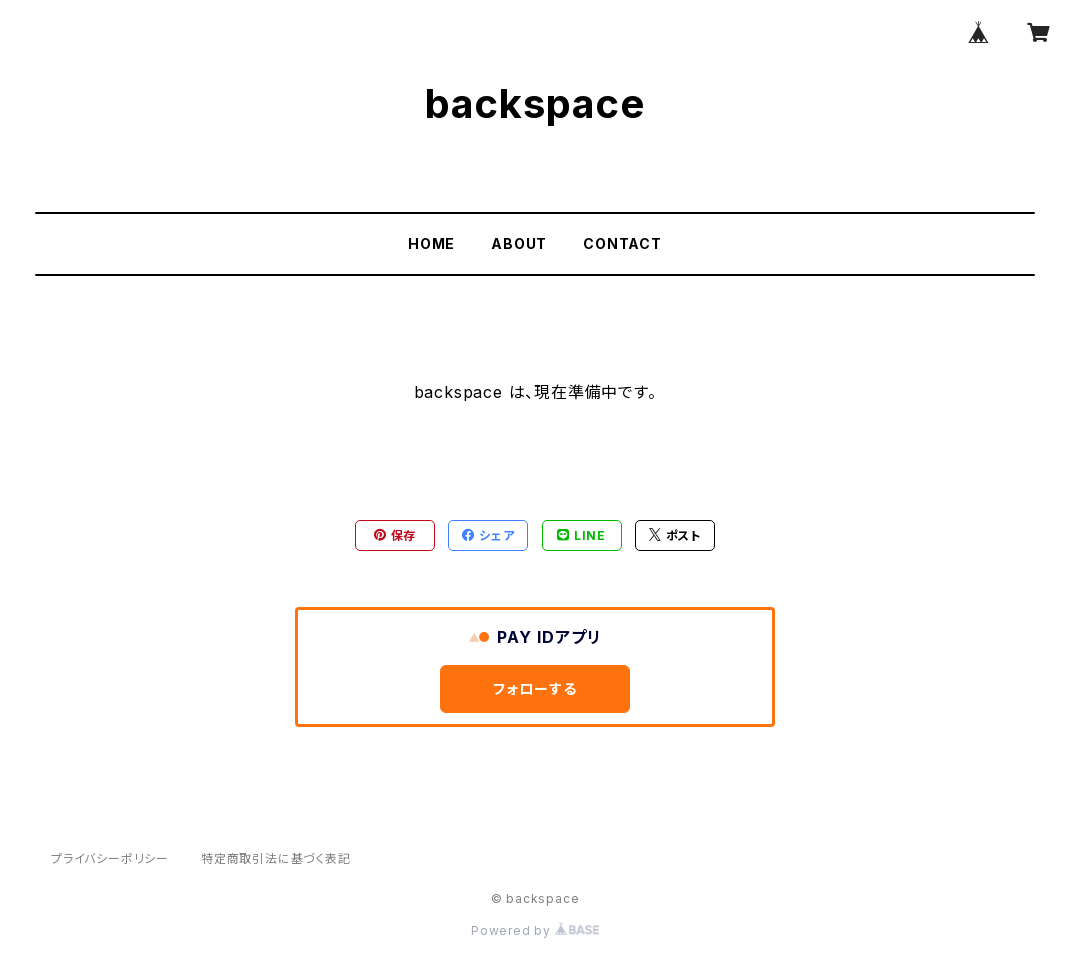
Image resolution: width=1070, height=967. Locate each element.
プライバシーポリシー (110, 858)
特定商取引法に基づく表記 (276, 858)
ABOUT (519, 243)
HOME (431, 243)
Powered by (535, 930)
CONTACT (622, 243)
